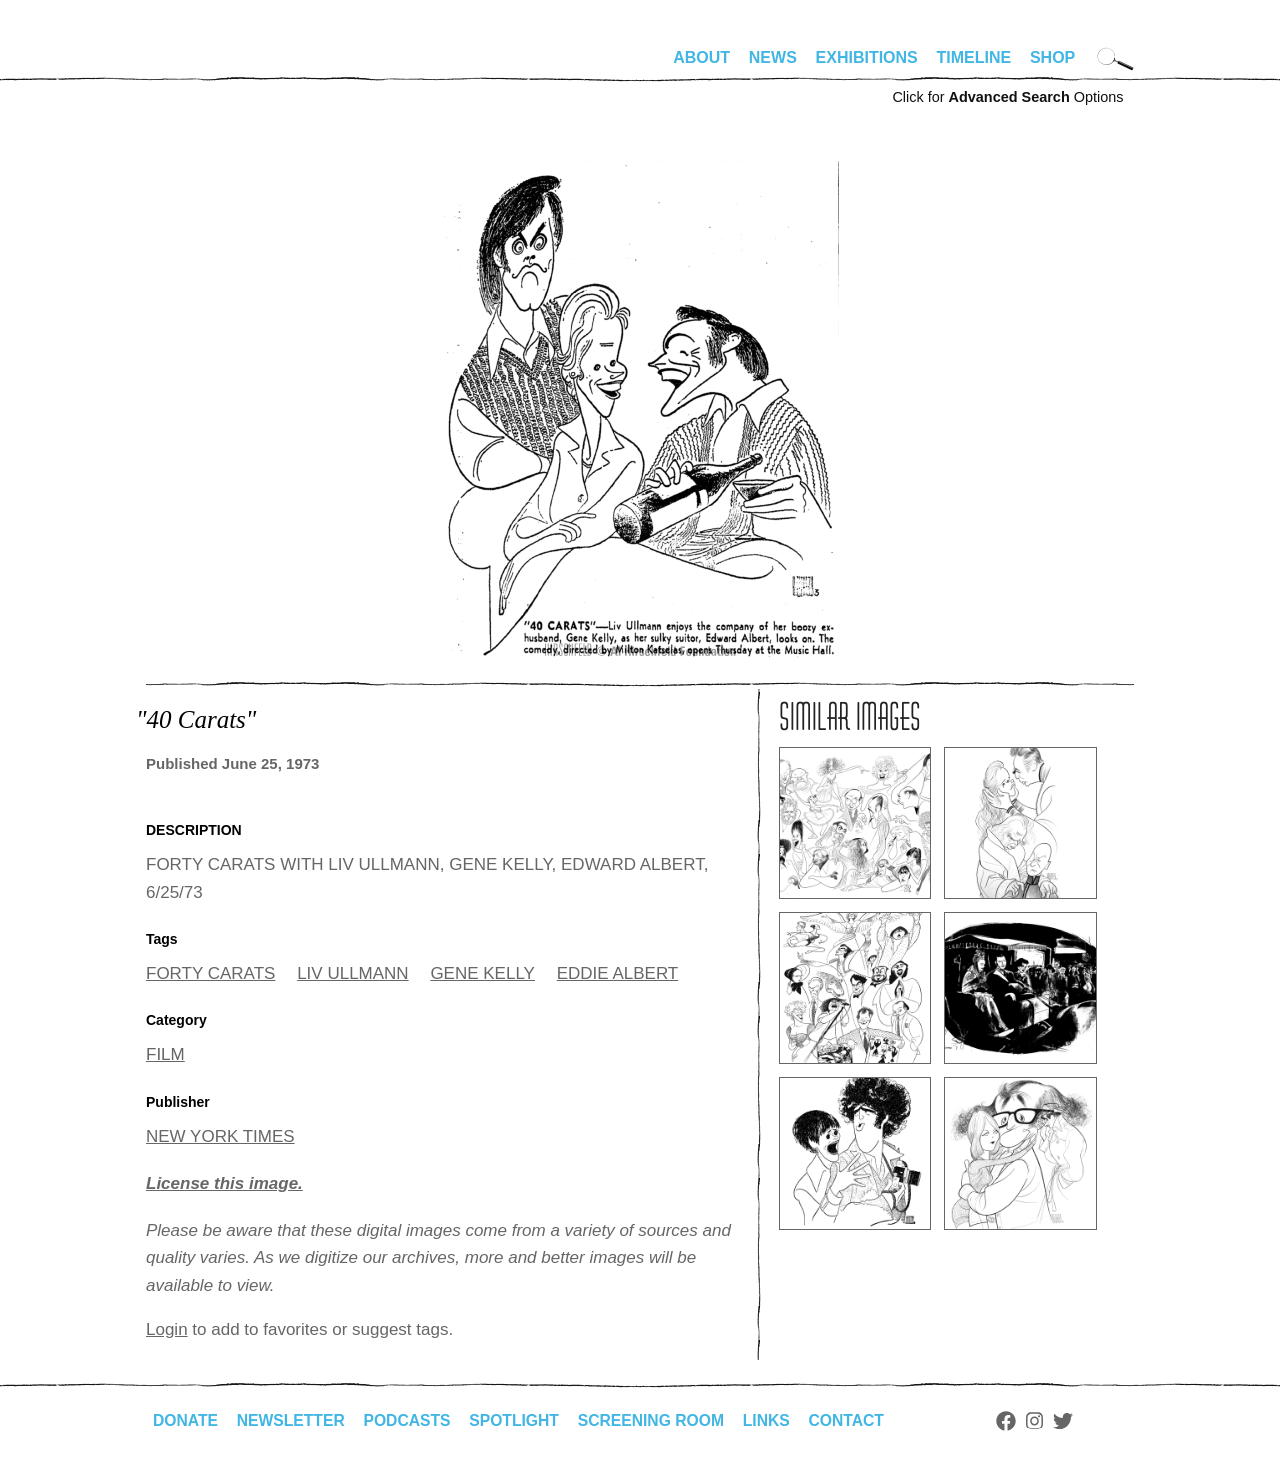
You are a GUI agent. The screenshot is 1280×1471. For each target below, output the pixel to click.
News (773, 57)
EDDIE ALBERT (618, 973)
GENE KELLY (482, 973)
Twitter (1076, 1421)
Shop (1052, 57)
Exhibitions (867, 57)
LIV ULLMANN (352, 973)
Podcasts (411, 1420)
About (701, 57)
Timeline (974, 57)
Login (167, 1329)
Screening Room (659, 1420)
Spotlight (521, 1420)
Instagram (1047, 1421)
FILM (165, 1054)
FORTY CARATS (210, 973)
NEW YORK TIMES (220, 1136)
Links (777, 1420)
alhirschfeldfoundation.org (206, 66)
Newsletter (293, 1420)
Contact (858, 1420)
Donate (186, 1420)
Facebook (1019, 1421)
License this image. (224, 1183)
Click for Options (1007, 97)
